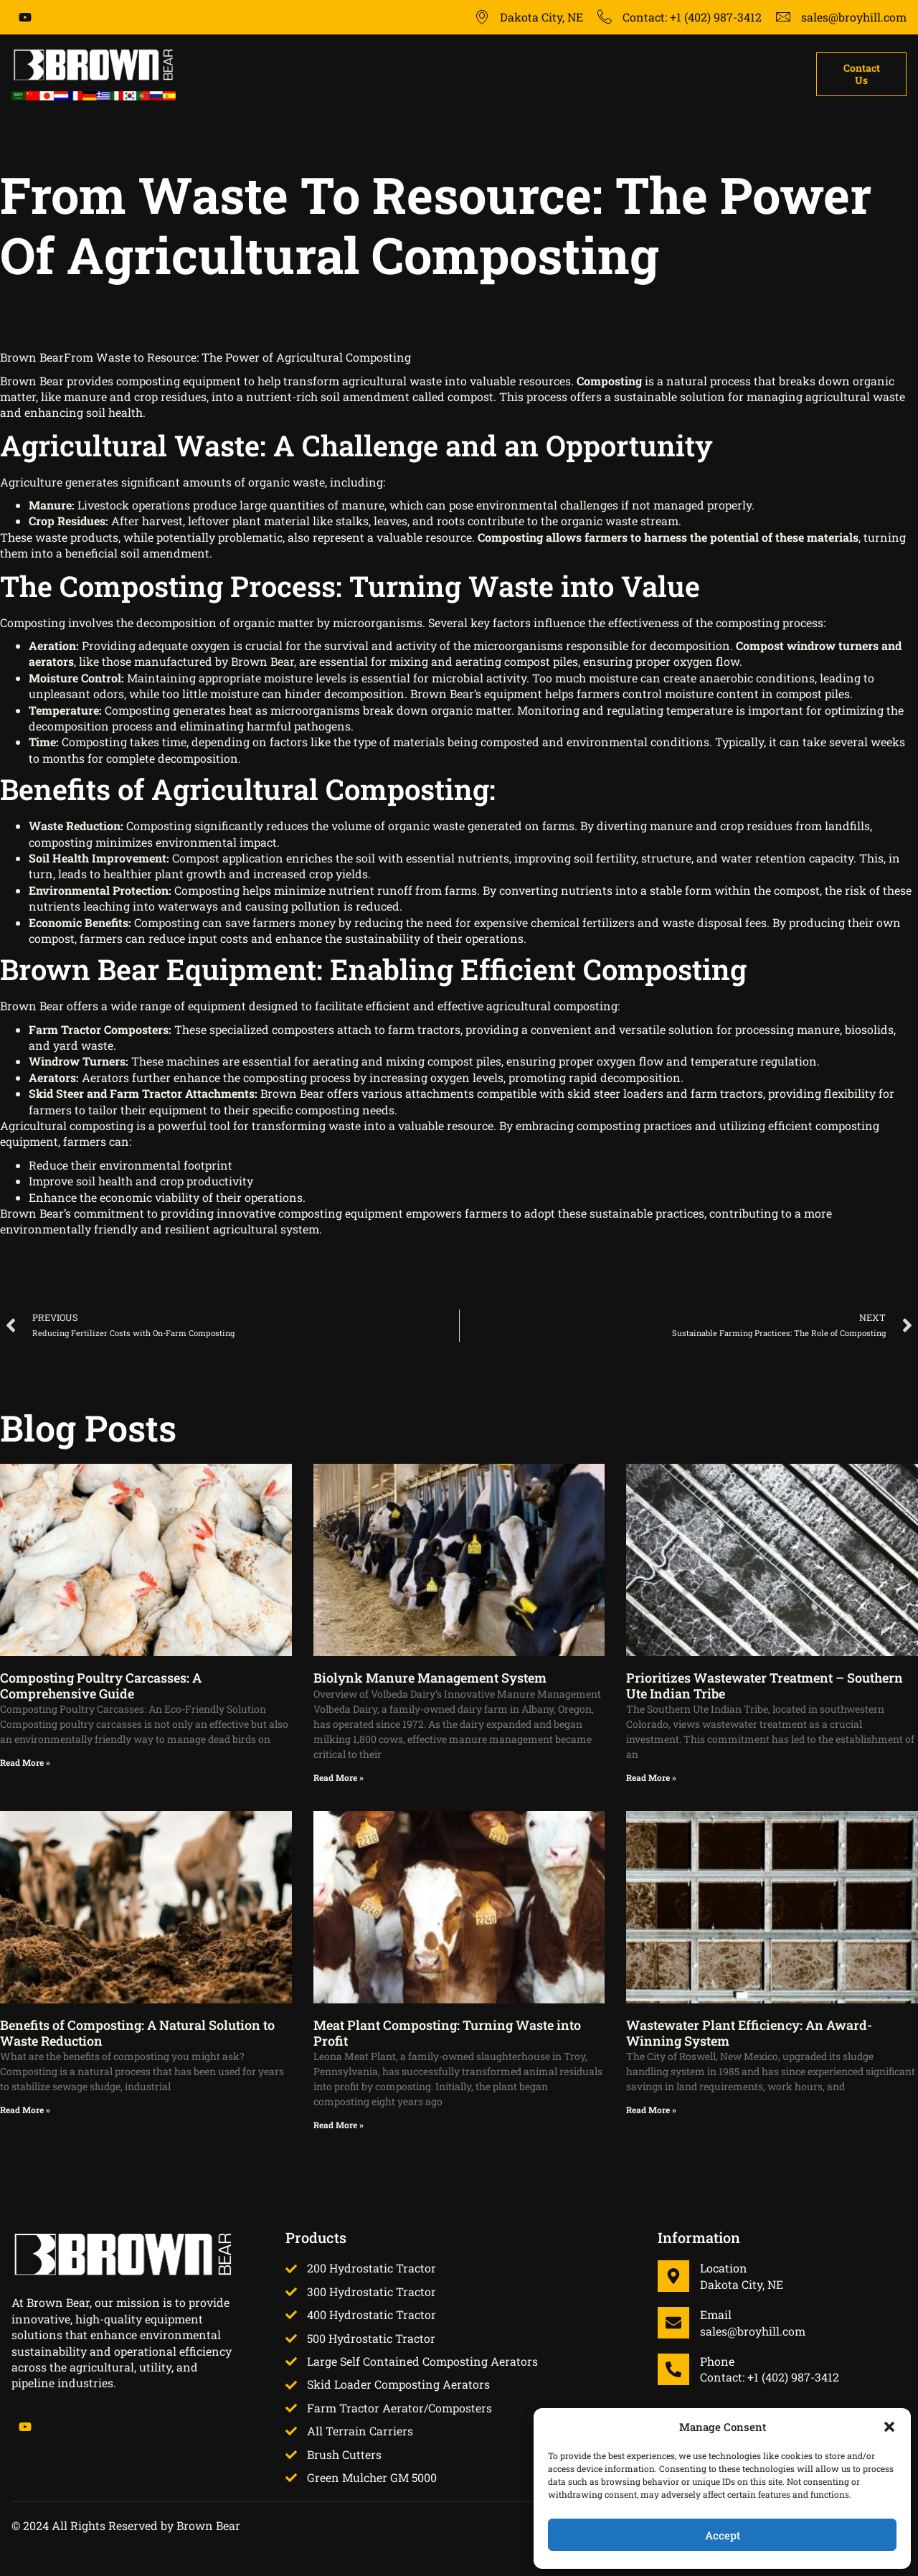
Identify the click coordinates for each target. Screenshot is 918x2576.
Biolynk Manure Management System (429, 1677)
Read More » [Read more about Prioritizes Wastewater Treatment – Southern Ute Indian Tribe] (651, 1777)
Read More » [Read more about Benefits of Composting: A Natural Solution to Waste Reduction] (25, 2109)
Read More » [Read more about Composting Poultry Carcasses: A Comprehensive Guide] (25, 1762)
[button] (889, 2427)
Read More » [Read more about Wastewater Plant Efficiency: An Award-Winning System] (651, 2109)
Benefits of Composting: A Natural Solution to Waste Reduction (137, 2032)
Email (716, 2314)
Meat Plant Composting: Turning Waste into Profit (447, 2032)
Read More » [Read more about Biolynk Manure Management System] (338, 1777)
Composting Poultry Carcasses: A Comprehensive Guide (101, 1685)
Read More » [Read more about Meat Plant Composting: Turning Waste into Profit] (338, 2124)
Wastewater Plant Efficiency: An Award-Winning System (749, 2032)
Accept (722, 2535)
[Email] (673, 2322)
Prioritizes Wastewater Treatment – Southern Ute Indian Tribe (764, 1685)
